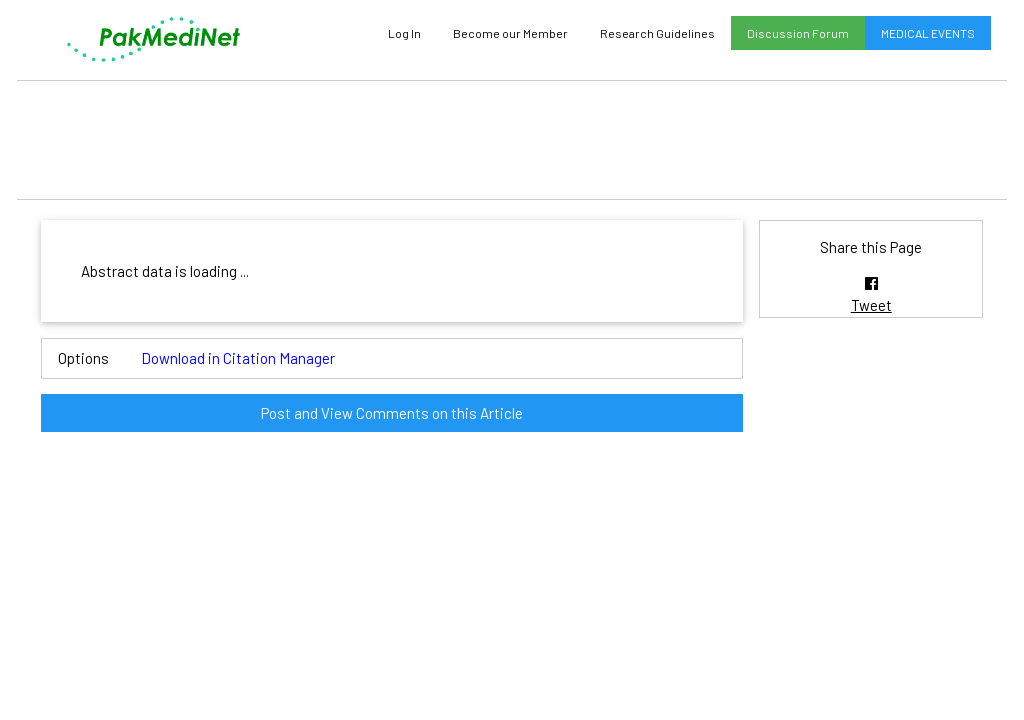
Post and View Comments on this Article (392, 413)
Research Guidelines (657, 33)
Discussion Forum (798, 33)
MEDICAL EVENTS (928, 33)
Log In (404, 33)
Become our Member (510, 33)
